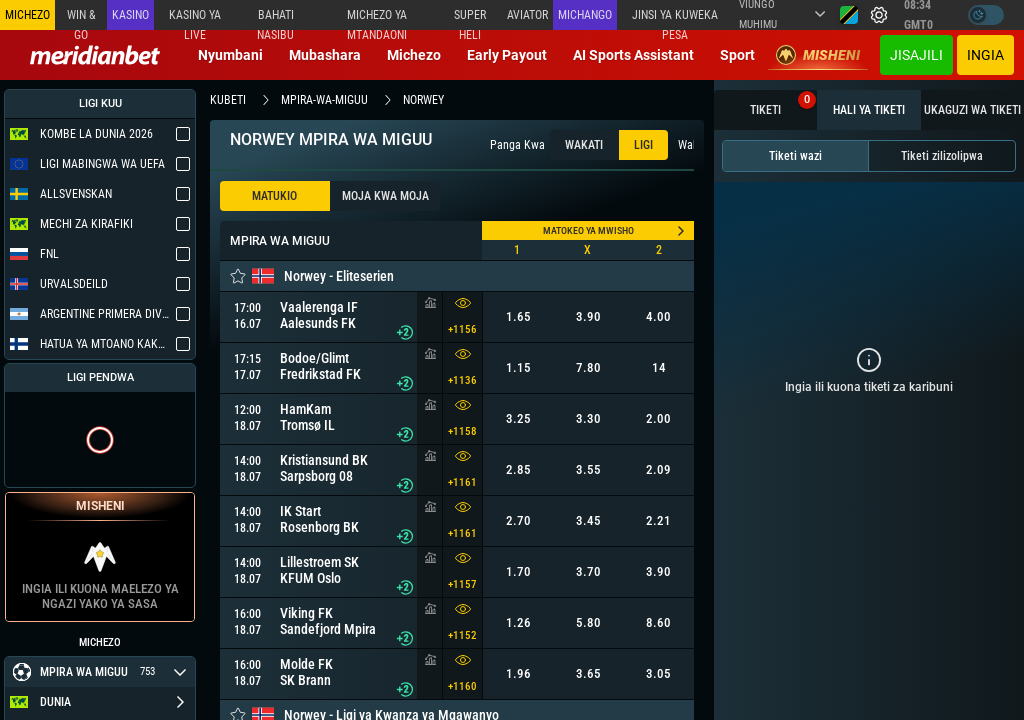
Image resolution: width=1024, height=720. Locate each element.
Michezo (414, 55)
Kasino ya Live (195, 19)
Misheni (818, 55)
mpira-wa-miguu (324, 100)
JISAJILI (916, 55)
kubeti (228, 100)
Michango (585, 15)
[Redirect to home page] (95, 55)
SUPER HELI (470, 19)
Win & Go (81, 19)
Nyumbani (230, 55)
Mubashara (325, 55)
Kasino (130, 15)
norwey (423, 100)
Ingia (985, 55)
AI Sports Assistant (633, 55)
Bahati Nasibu (275, 19)
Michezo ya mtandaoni (377, 19)
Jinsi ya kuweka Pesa (675, 19)
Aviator (527, 15)
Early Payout (507, 55)
